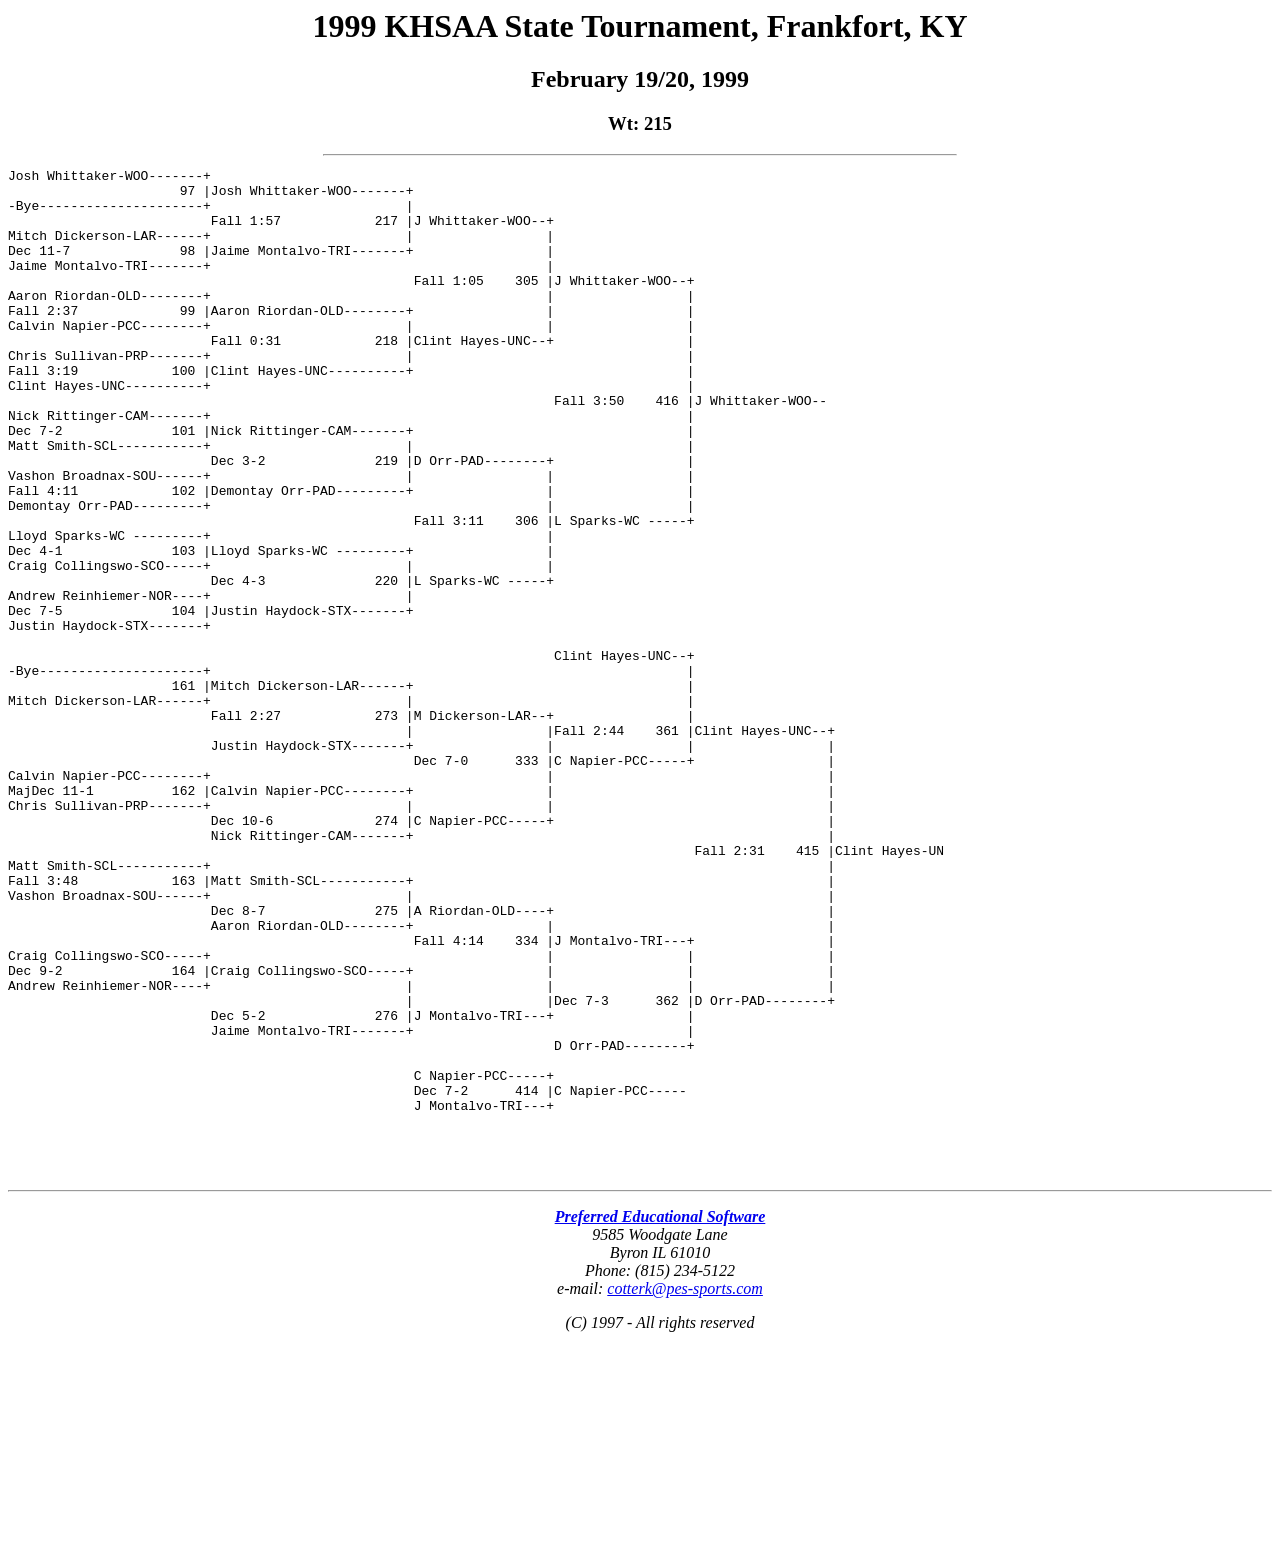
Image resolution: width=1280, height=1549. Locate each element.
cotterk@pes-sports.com (685, 1489)
